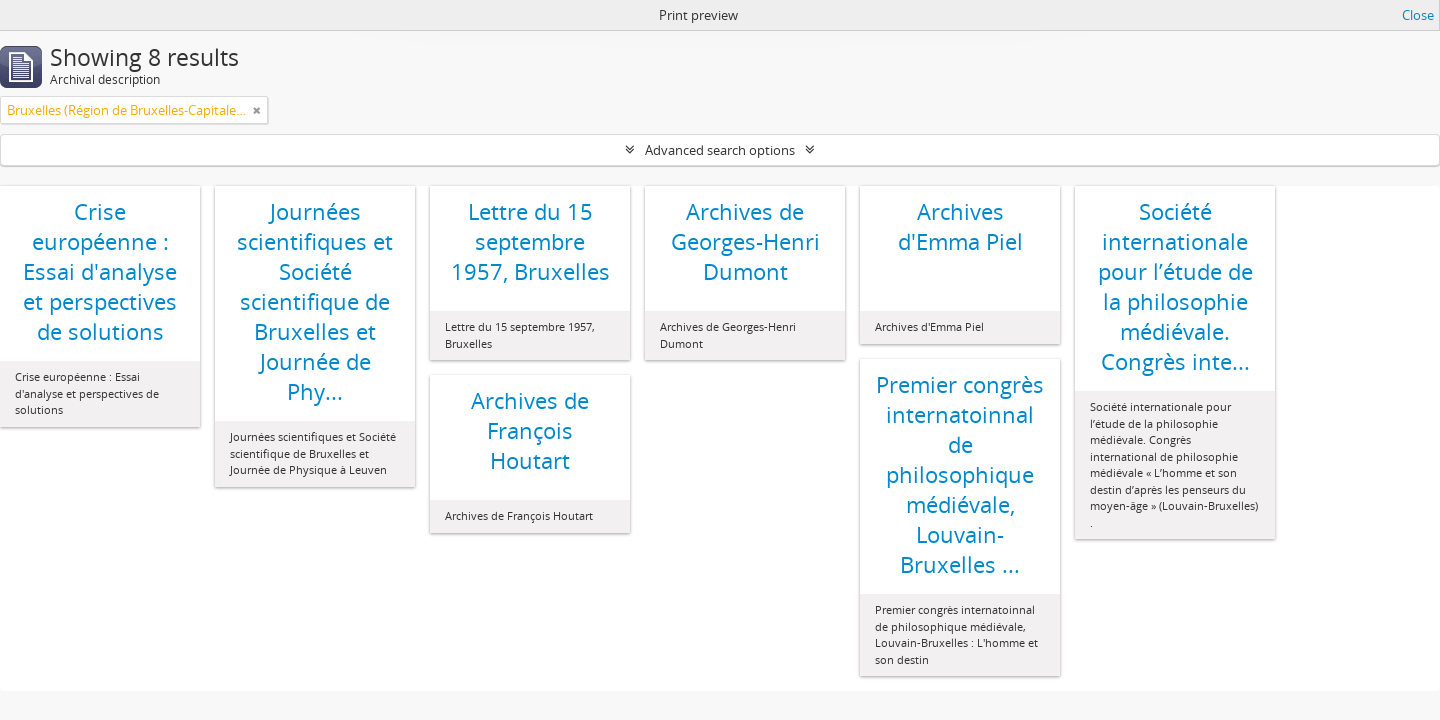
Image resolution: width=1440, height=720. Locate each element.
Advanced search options (720, 150)
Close (1418, 15)
